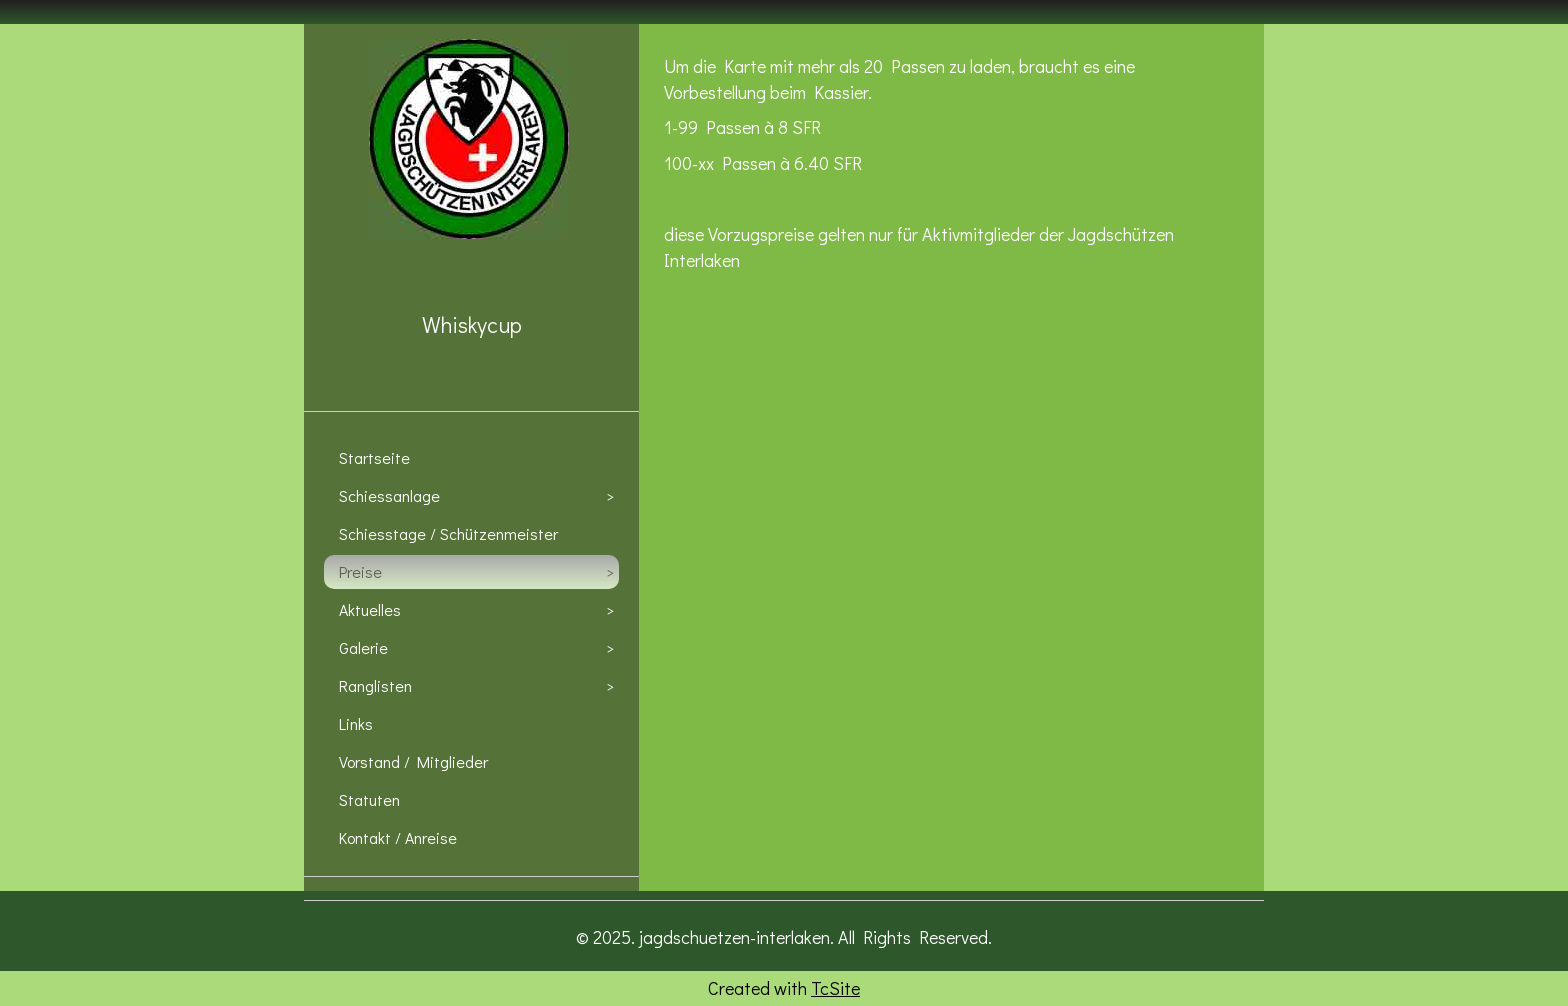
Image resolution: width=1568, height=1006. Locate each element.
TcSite (835, 988)
